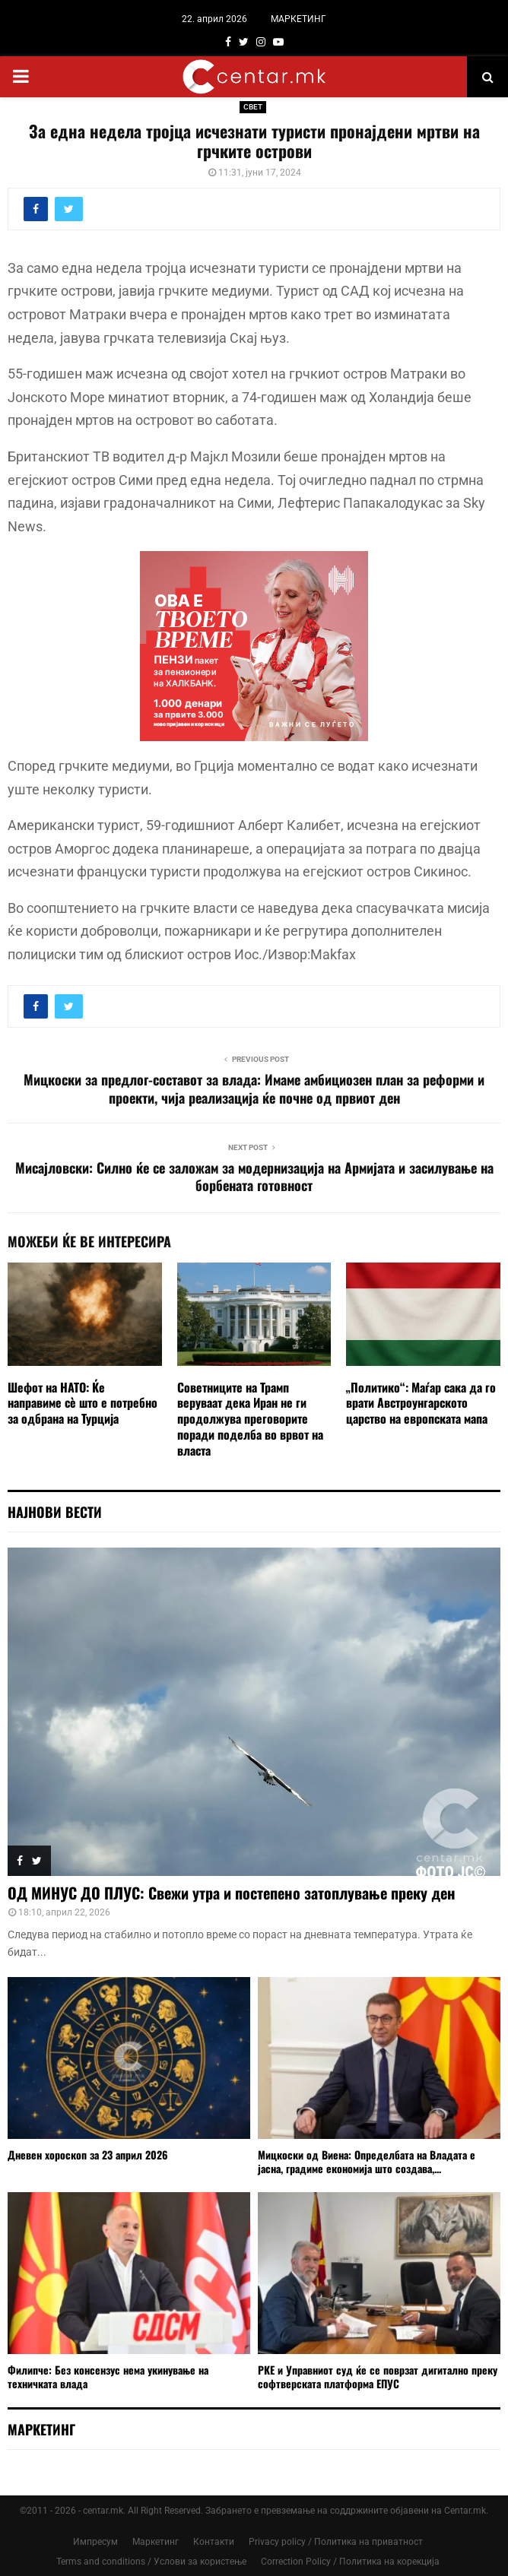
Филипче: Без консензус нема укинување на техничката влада (108, 2376)
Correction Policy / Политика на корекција (350, 2561)
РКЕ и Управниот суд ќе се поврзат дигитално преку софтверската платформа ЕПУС (377, 2376)
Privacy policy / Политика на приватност (336, 2541)
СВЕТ (252, 107)
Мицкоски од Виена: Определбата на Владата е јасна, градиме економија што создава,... (366, 2161)
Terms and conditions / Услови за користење (151, 2561)
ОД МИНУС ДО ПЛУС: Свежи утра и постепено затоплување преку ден (232, 1892)
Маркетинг (155, 2541)
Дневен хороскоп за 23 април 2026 (88, 2155)
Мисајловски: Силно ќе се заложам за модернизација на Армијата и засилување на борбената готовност (254, 1177)
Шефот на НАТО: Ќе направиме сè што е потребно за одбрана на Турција (82, 1403)
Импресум (95, 2541)
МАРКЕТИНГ (298, 19)
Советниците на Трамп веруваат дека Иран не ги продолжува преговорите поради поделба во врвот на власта (250, 1418)
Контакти (213, 2541)
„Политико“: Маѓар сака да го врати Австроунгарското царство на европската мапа (421, 1403)
